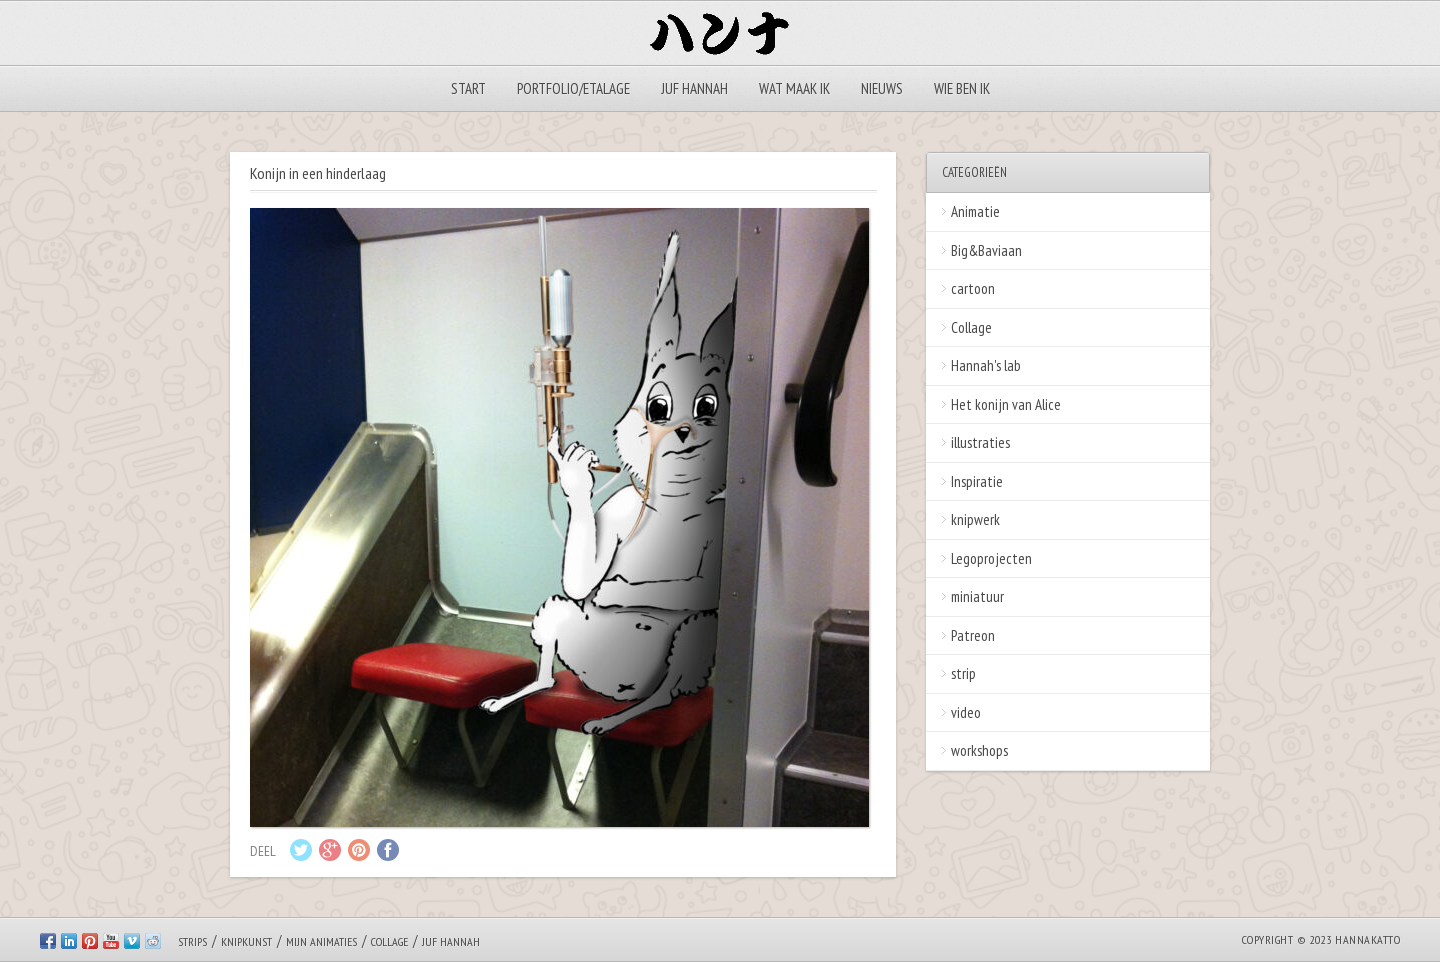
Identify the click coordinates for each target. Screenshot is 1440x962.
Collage (971, 327)
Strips (192, 941)
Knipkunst (246, 941)
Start (468, 88)
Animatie (975, 211)
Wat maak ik (794, 88)
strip (963, 673)
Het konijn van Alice (1006, 404)
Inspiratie (977, 481)
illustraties (980, 442)
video (966, 712)
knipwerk (975, 519)
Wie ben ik (962, 88)
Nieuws (882, 88)
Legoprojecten (991, 558)
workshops (979, 750)
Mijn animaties (321, 941)
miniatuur (977, 596)
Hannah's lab (986, 365)
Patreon (973, 635)
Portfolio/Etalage (573, 88)
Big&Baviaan (986, 250)
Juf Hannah (694, 88)
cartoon (973, 288)
